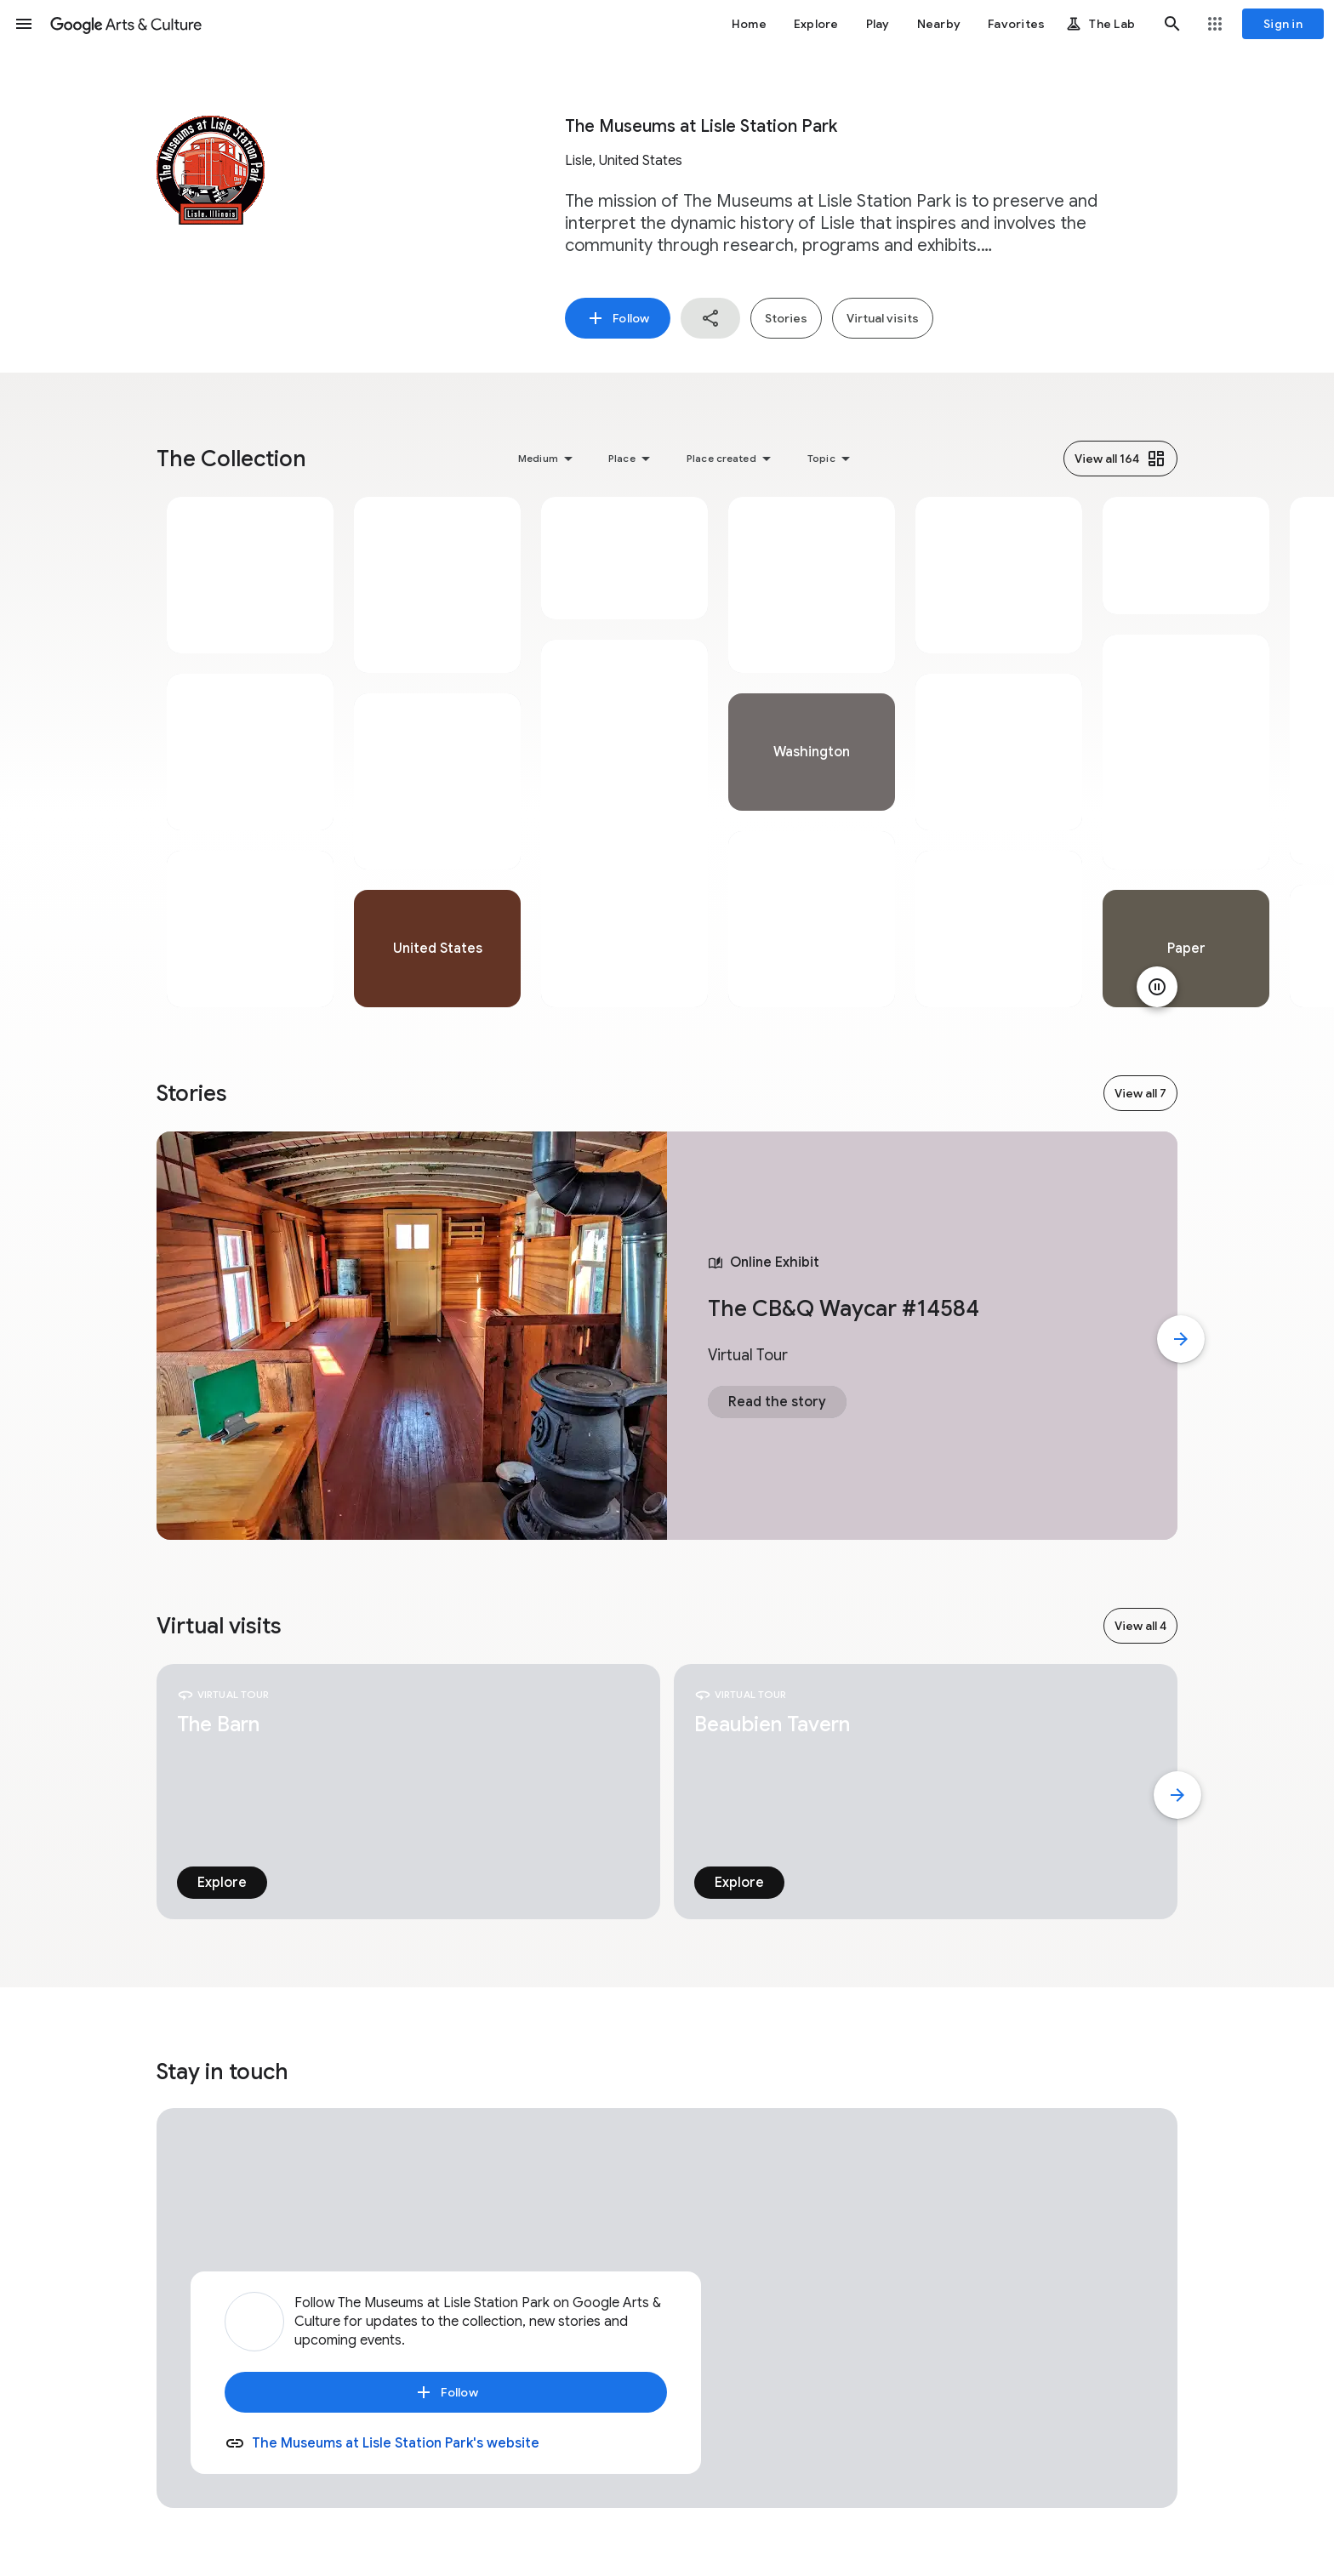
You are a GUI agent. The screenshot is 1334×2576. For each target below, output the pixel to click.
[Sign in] (1283, 24)
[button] (23, 23)
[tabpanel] (250, 752)
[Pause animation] (1157, 986)
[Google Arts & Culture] (126, 24)
